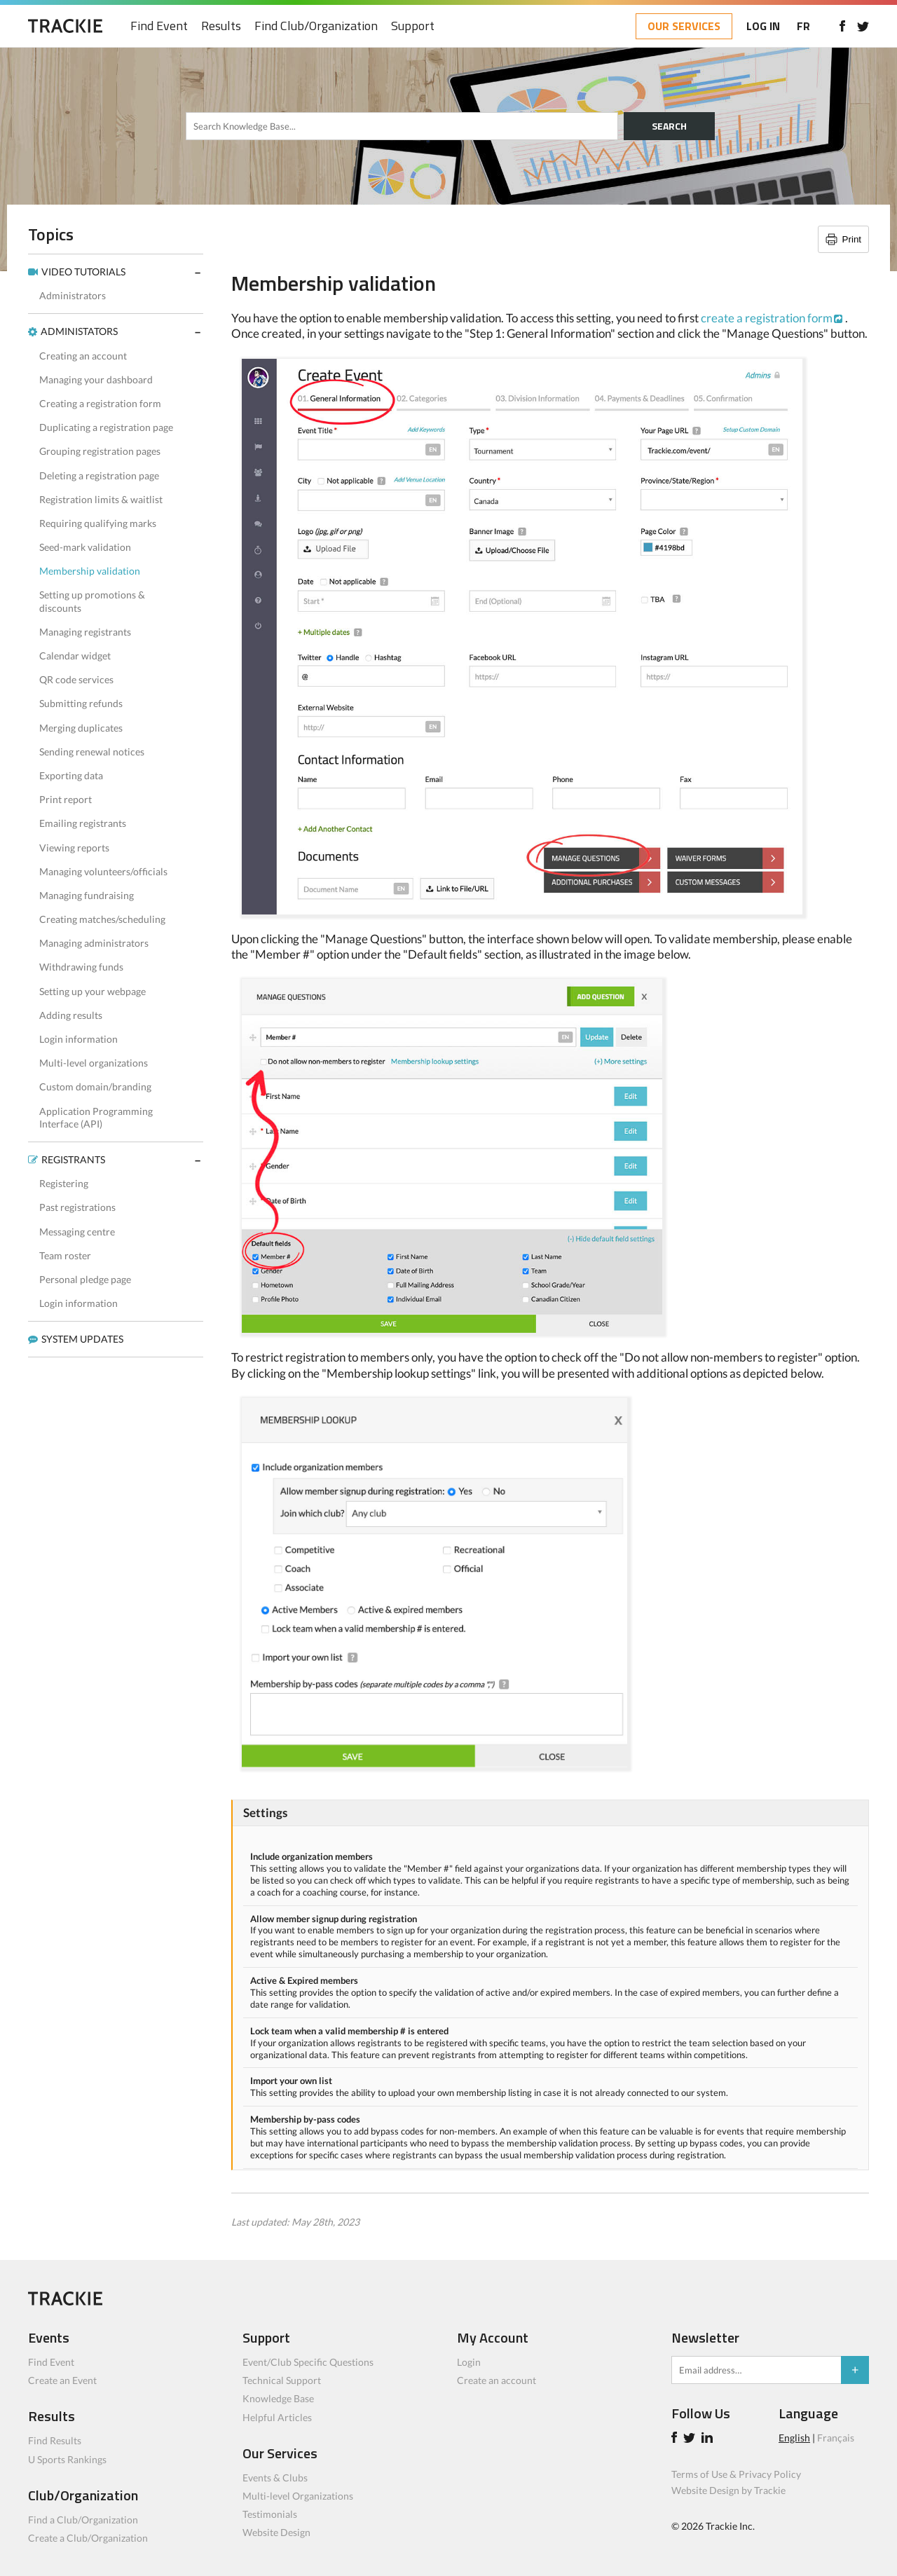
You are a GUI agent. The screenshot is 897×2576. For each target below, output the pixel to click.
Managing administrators (94, 943)
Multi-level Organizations (297, 2496)
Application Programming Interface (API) (96, 1117)
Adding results (70, 1015)
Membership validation (89, 571)
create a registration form (767, 317)
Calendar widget (75, 656)
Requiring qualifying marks (97, 523)
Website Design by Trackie (728, 2490)
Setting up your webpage (92, 991)
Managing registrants (85, 632)
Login (469, 2362)
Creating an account (83, 356)
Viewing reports (74, 848)
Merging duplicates (81, 728)
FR (803, 26)
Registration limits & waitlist (101, 499)
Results (221, 26)
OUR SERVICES (684, 26)
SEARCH (669, 125)
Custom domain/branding (95, 1086)
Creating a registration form (100, 403)
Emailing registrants (82, 823)
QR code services (76, 679)
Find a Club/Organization (83, 2520)
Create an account (496, 2380)
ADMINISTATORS (79, 331)
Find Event (159, 26)
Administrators (72, 295)
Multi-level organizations (93, 1063)
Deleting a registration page (99, 475)
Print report (65, 799)
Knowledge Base (278, 2398)
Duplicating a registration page (106, 427)
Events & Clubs (275, 2477)
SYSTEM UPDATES (82, 1339)
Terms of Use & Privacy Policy (736, 2474)
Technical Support (281, 2380)
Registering (63, 1183)
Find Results (54, 2440)
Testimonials (269, 2514)
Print (851, 239)
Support (412, 26)
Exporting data (71, 775)
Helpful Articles (277, 2417)
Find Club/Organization (316, 26)
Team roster (65, 1255)
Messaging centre (77, 1232)
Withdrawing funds (81, 967)
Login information (78, 1039)
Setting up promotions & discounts (92, 601)
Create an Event (62, 2380)
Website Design (276, 2532)
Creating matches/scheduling (102, 919)
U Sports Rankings (67, 2459)
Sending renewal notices (91, 752)
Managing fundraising (86, 895)
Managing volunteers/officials (103, 871)
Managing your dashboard (96, 379)
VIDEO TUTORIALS (83, 272)
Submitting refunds (81, 703)
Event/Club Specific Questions (308, 2362)
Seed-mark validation (85, 547)
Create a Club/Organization (88, 2538)
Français (835, 2438)
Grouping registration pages (99, 451)
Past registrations (77, 1207)
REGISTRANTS (73, 1159)
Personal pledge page (85, 1279)
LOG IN (763, 26)
